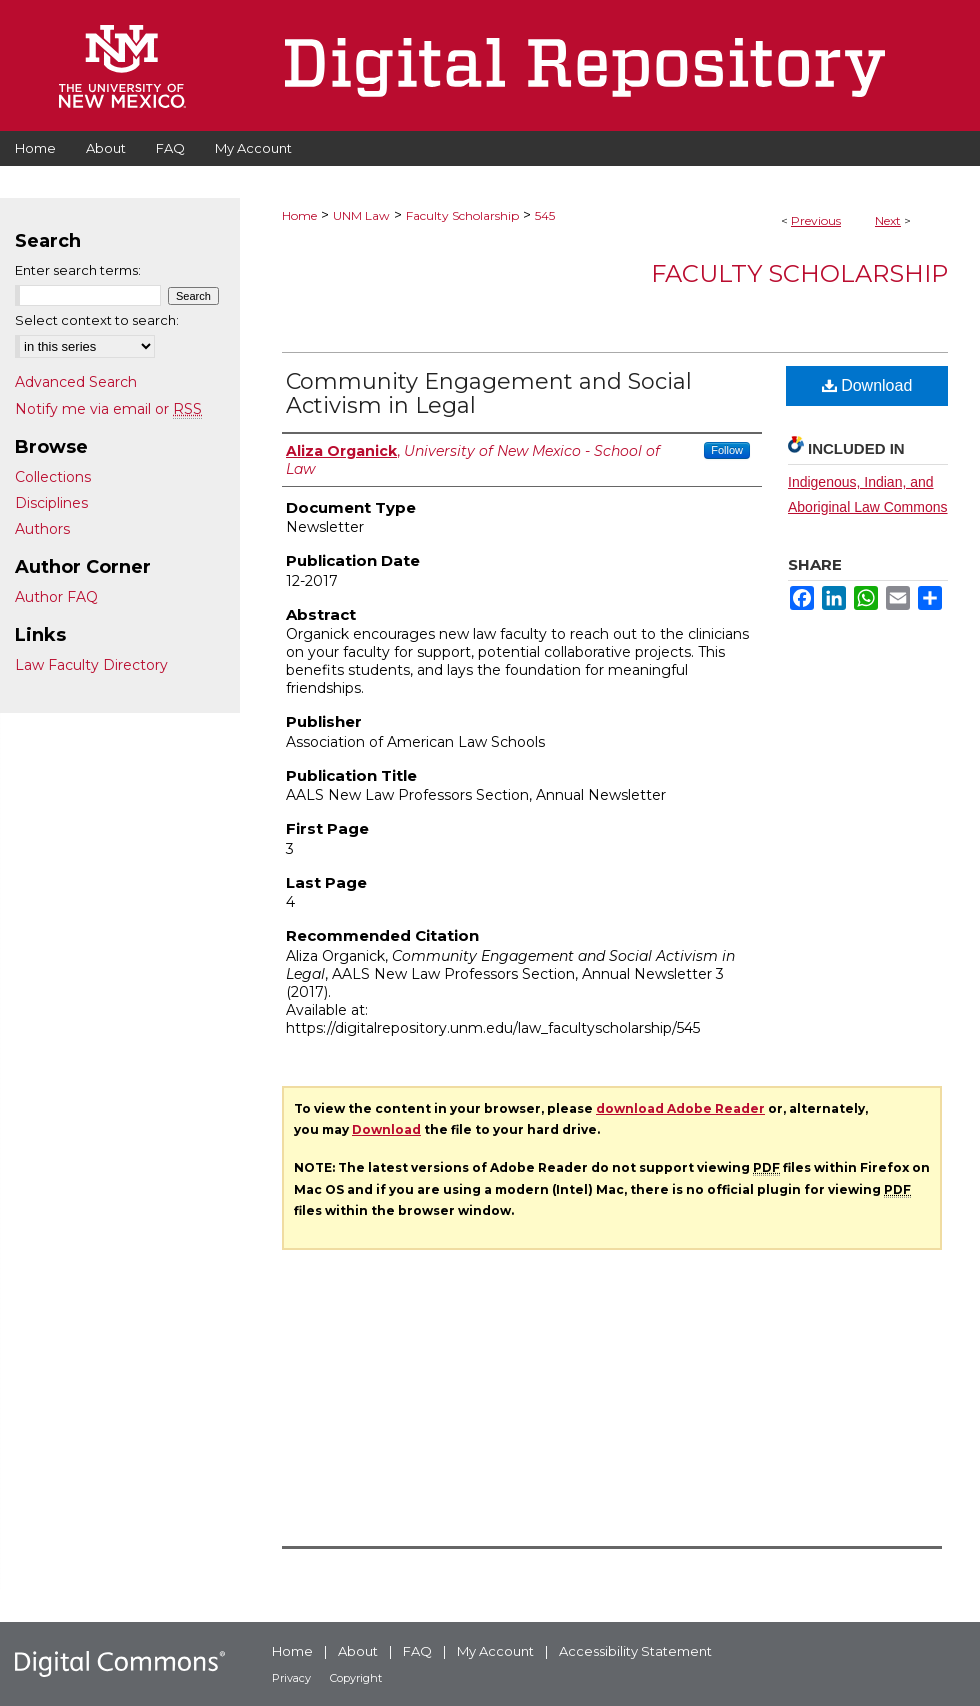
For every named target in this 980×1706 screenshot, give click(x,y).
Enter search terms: (78, 270)
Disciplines (51, 503)
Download (867, 385)
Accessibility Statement (635, 1651)
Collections (53, 477)
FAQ (417, 1651)
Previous (816, 220)
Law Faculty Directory (91, 665)
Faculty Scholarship (462, 215)
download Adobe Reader (680, 1108)
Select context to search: (97, 320)
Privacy (291, 1678)
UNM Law (361, 215)
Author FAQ (56, 597)
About (358, 1651)
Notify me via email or (108, 409)
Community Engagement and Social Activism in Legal (489, 393)
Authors (42, 529)
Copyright (356, 1678)
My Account (495, 1651)
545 (545, 215)
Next (888, 220)
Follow (727, 450)
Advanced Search (76, 382)
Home (299, 215)
